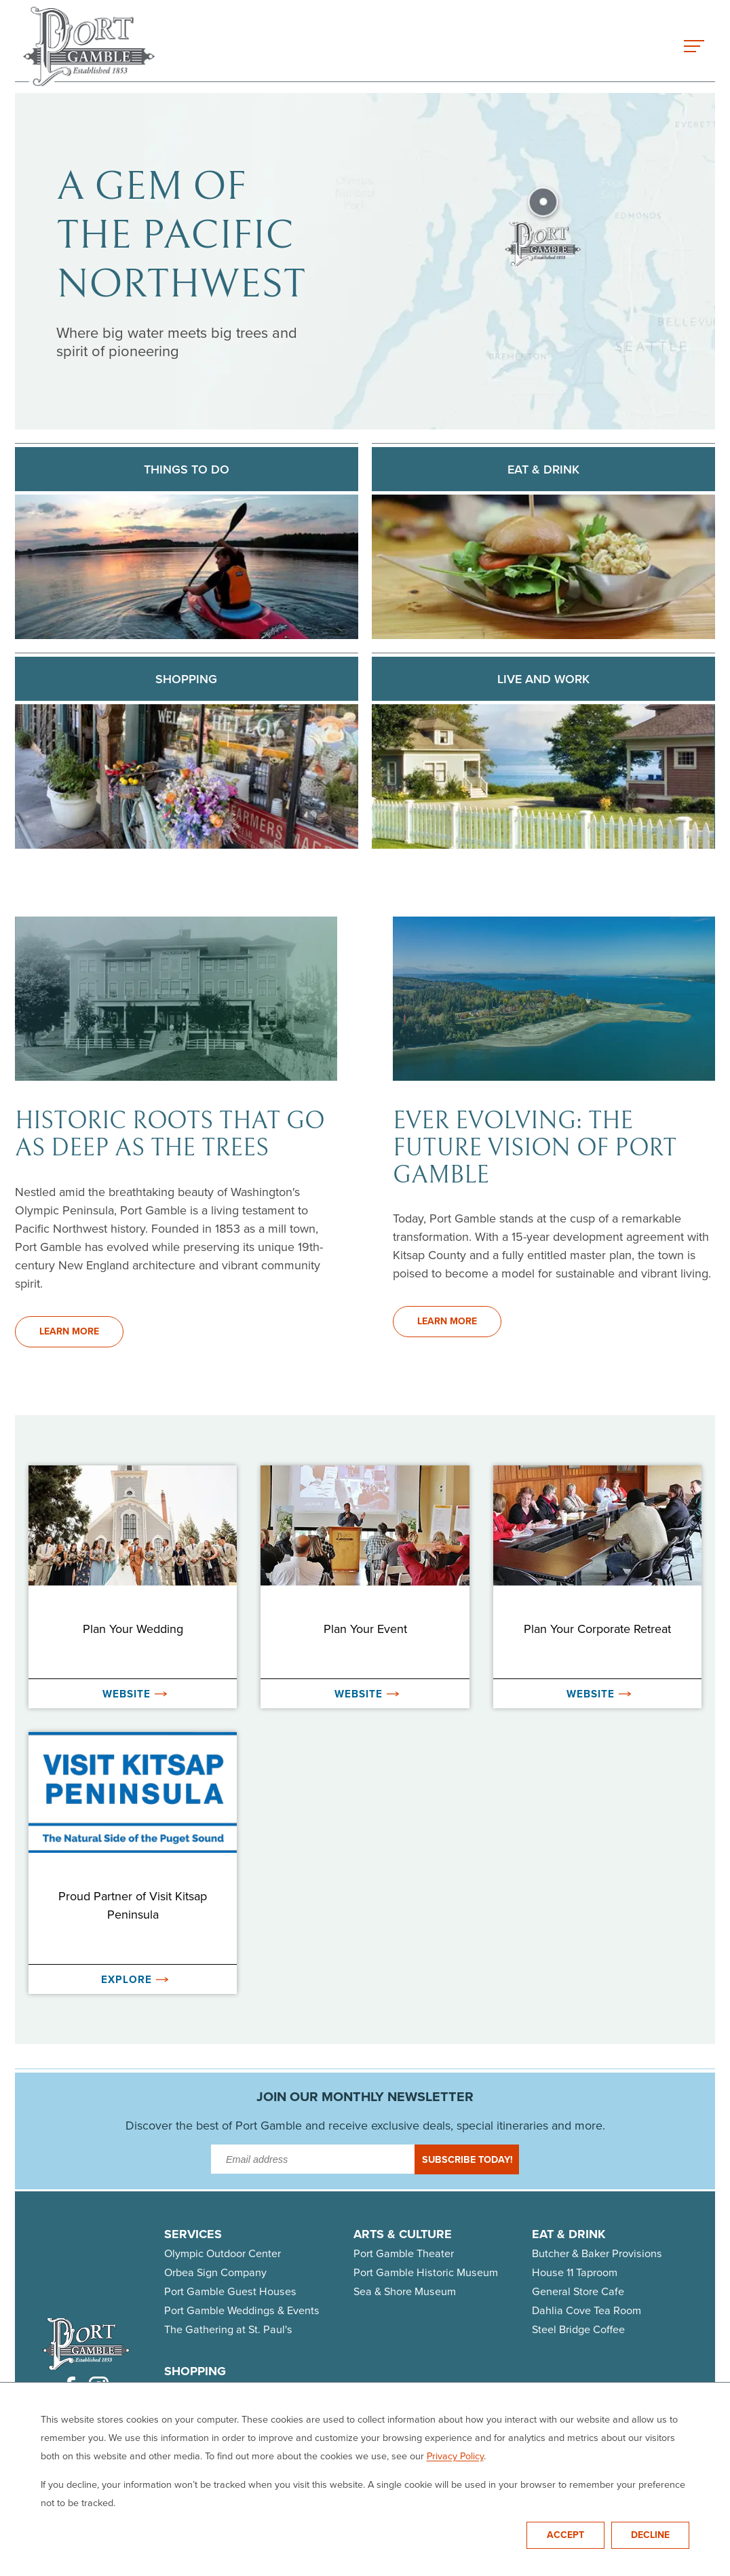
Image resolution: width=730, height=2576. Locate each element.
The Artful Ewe (366, 2390)
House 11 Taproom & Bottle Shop (241, 2447)
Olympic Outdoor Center (222, 2253)
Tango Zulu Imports (377, 2485)
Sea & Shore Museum (404, 2291)
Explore (134, 1979)
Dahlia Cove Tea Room (586, 2310)
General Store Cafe (578, 2291)
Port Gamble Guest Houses (230, 2291)
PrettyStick (190, 2466)
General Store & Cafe (382, 2428)
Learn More (69, 1331)
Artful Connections (209, 2390)
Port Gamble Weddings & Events (242, 2310)
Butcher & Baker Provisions (597, 2253)
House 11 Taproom (574, 2272)
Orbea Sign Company (215, 2272)
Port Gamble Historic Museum (425, 2272)
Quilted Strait (362, 2466)
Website (134, 1694)
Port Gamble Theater (403, 2253)
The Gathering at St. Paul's (228, 2329)
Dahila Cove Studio (377, 2409)
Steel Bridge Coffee (578, 2329)
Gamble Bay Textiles (213, 2428)
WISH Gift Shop (201, 2504)
